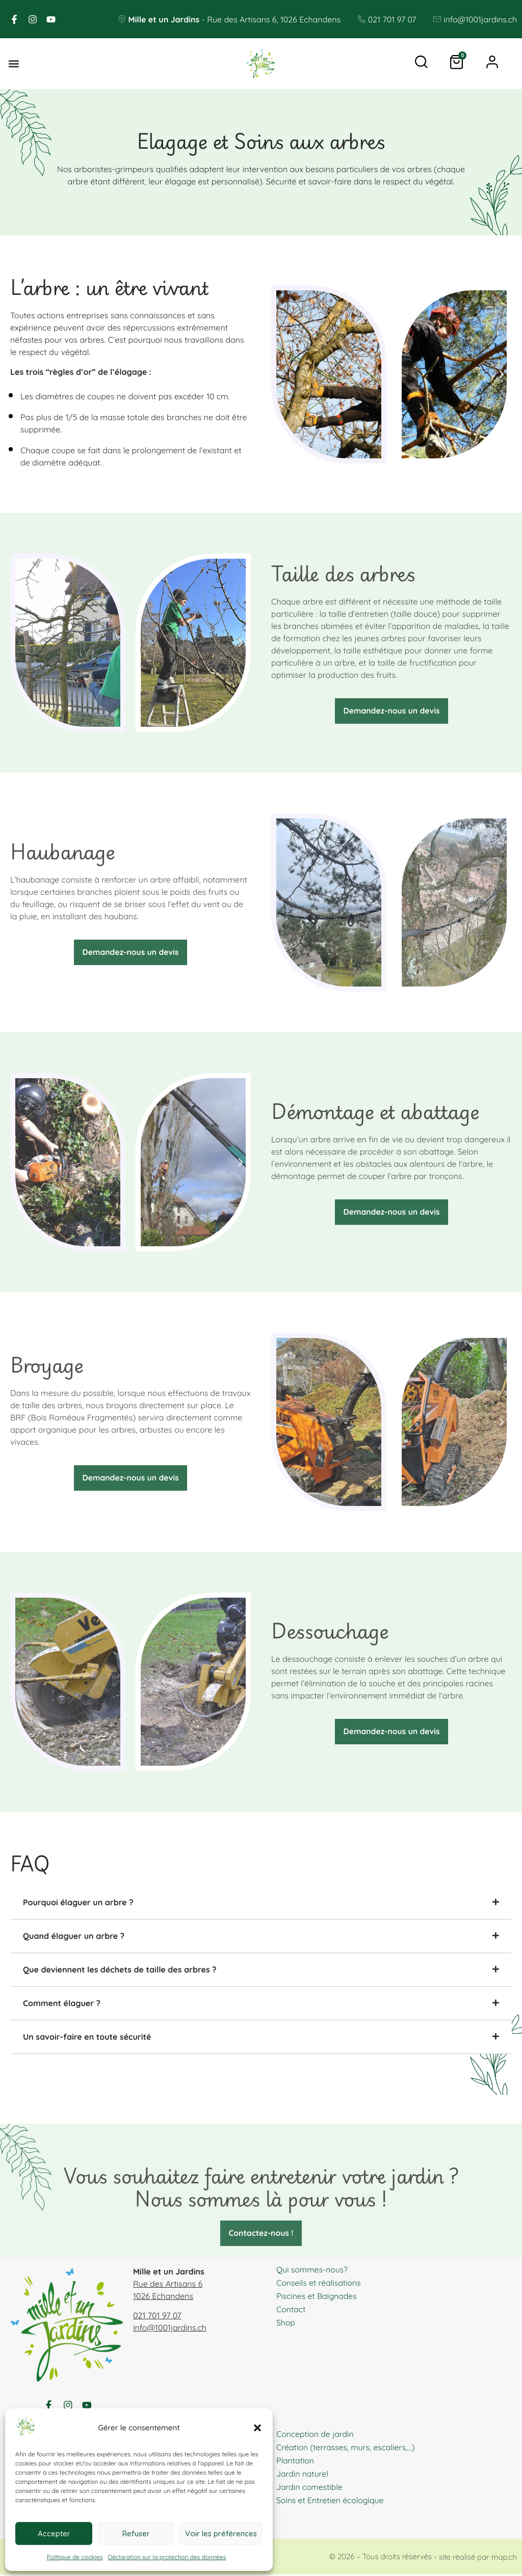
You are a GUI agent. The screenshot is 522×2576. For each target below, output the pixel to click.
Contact (291, 2309)
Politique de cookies (75, 2557)
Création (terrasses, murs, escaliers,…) (346, 2449)
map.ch (504, 2558)
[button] (257, 2428)
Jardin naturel (302, 2475)
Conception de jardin (315, 2435)
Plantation (295, 2462)
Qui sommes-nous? (312, 2269)
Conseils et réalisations (319, 2283)
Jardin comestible (310, 2488)
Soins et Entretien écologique (330, 2502)
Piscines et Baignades (317, 2296)
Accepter (54, 2533)
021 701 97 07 (157, 2316)
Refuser (136, 2533)
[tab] (261, 1902)
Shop (285, 2322)
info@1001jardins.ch (169, 2328)
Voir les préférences (221, 2533)
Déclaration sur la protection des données (167, 2557)
